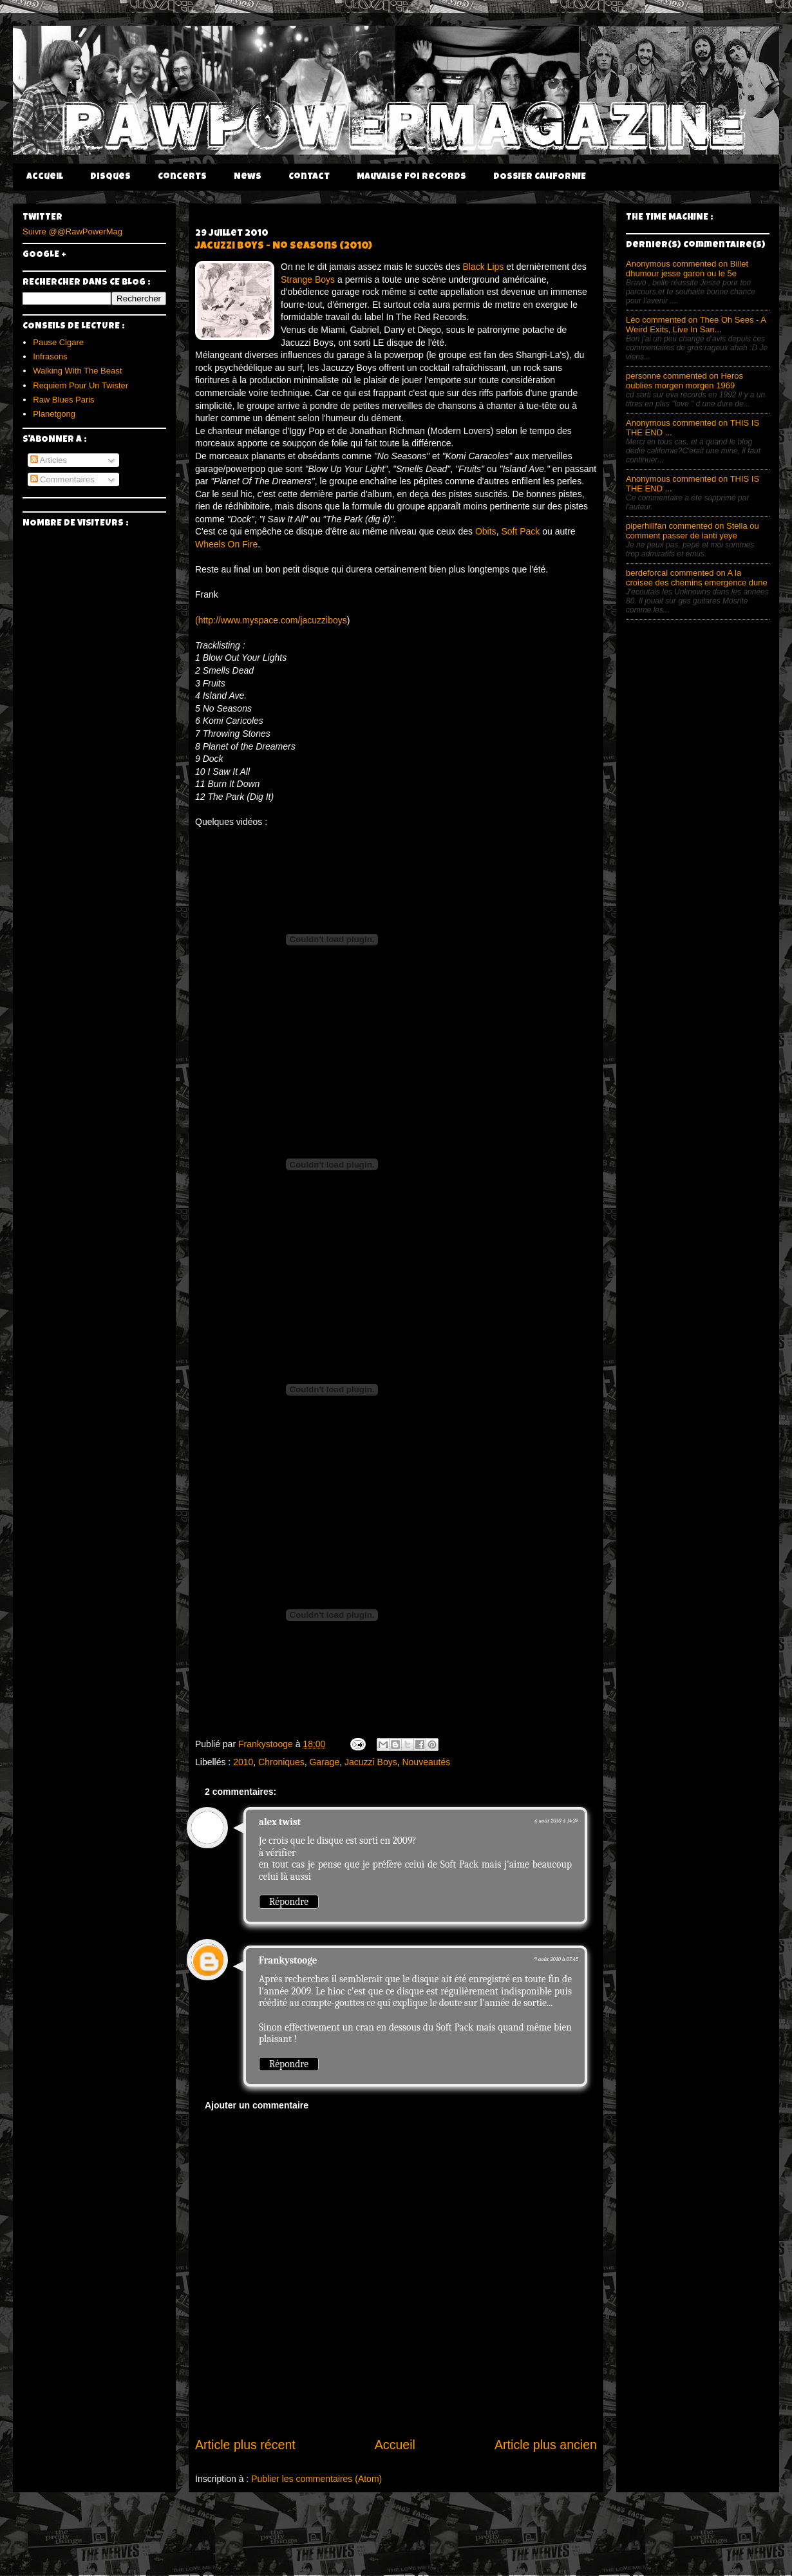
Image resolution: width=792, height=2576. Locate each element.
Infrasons (50, 356)
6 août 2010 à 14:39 (556, 1820)
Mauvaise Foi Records (411, 177)
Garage (324, 1762)
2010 (243, 1762)
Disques (110, 177)
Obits (485, 531)
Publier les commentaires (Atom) (316, 2479)
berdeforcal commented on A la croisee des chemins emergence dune (697, 577)
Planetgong (54, 414)
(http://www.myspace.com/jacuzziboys (271, 620)
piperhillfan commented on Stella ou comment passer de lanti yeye (692, 530)
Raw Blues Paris (63, 399)
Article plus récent (245, 2445)
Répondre (288, 1902)
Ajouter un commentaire (256, 2105)
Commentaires (62, 479)
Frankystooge (288, 1960)
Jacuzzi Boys (370, 1762)
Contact (309, 177)
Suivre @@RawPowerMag (72, 231)
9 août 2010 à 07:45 (556, 1959)
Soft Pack (520, 531)
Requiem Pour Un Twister (80, 385)
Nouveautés (426, 1762)
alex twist (280, 1822)
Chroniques (281, 1762)
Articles (49, 460)
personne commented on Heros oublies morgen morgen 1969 (684, 380)
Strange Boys (308, 279)
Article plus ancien (546, 2445)
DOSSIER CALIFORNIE (539, 177)
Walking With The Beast (77, 370)
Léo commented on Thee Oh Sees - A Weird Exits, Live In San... (696, 324)
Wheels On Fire (226, 544)
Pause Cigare (58, 342)
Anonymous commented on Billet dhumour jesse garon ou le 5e (687, 268)
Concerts (182, 177)
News (247, 177)
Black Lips (483, 266)
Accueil (44, 177)
